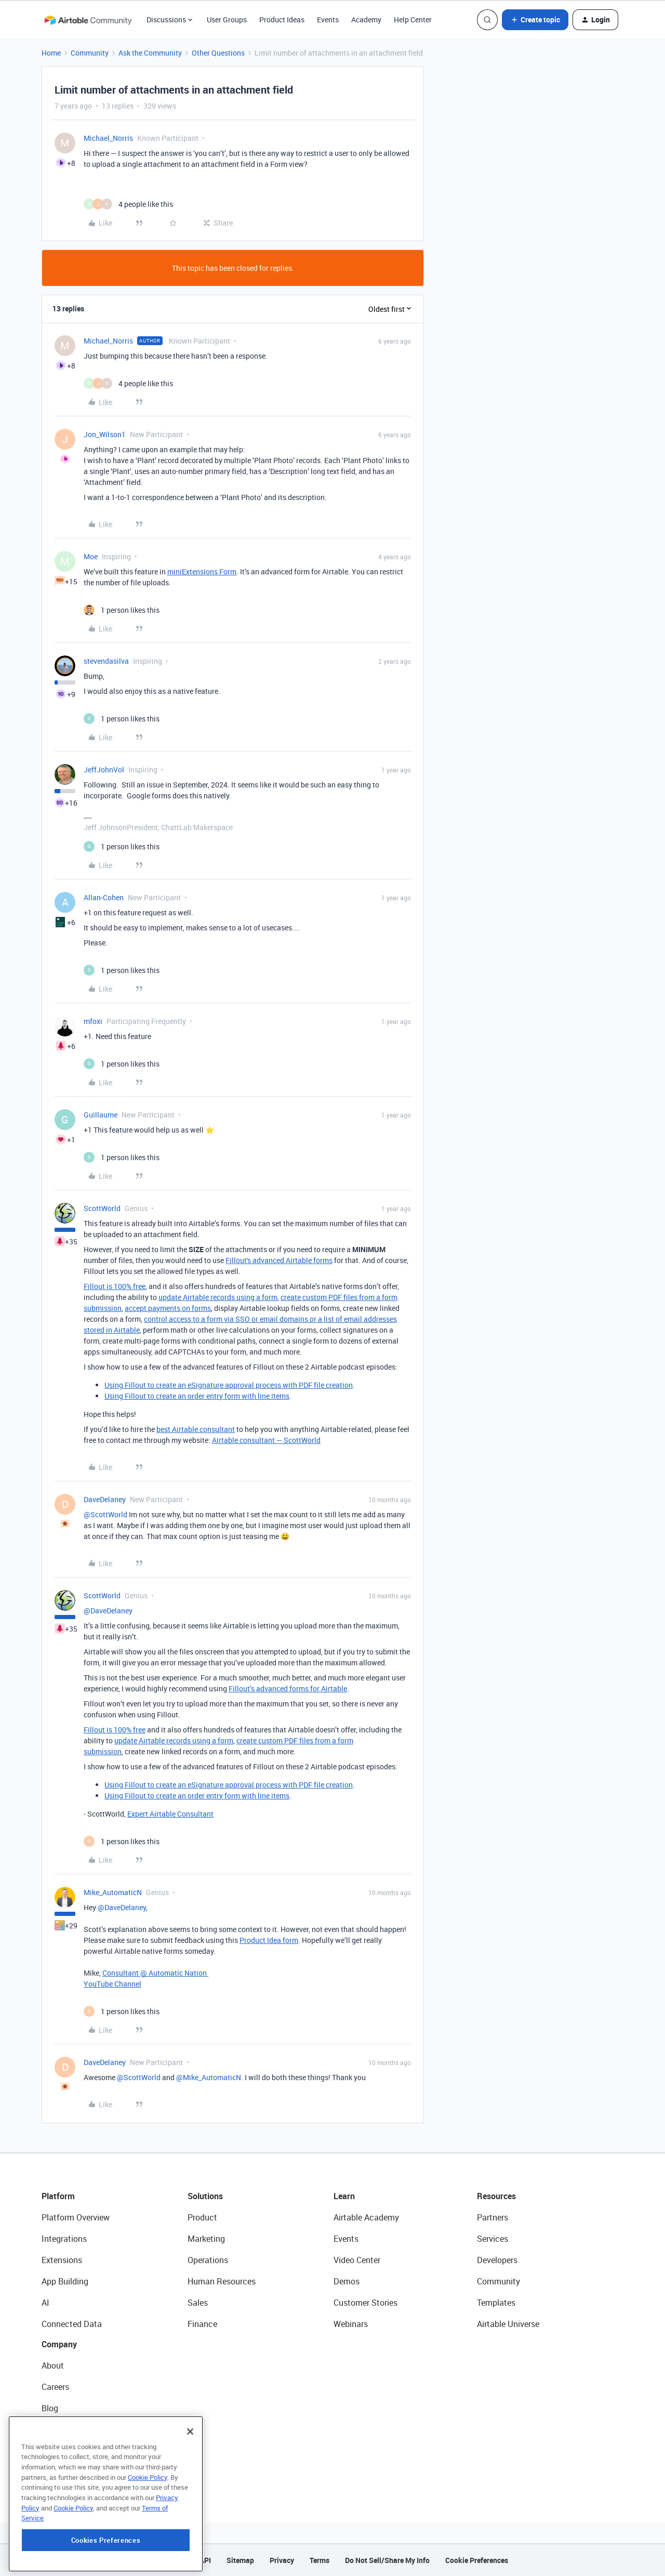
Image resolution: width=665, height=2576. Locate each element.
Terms (319, 2560)
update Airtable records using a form (217, 1297)
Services (492, 2238)
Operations (208, 2260)
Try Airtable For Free (78, 2472)
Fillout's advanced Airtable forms (278, 1260)
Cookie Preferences (476, 2560)
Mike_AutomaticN (113, 1892)
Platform (58, 2196)
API (205, 2560)
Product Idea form (269, 1940)
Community (90, 53)
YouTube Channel (112, 1984)
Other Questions (218, 53)
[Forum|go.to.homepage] (88, 19)
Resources (496, 2196)
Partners (492, 2217)
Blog (50, 2408)
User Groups (227, 19)
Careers (55, 2387)
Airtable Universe (508, 2324)
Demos (347, 2281)
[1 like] (121, 609)
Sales (198, 2302)
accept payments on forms (168, 1308)
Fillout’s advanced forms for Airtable (288, 1688)
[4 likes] (128, 204)
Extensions (62, 2260)
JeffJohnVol (104, 769)
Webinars (351, 2324)
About (53, 2365)
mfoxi (93, 1021)
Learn (344, 2196)
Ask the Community (150, 53)
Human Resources (222, 2281)
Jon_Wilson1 (105, 434)
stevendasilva (106, 661)
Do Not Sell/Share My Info (387, 2560)
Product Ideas (281, 19)
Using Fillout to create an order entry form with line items (196, 1396)
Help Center (413, 19)
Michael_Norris (108, 138)
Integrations (64, 2238)
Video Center (357, 2260)
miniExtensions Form (201, 571)
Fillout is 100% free (114, 1286)
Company (59, 2344)
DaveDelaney (105, 1499)
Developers (497, 2260)
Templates (496, 2302)
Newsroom (61, 2450)
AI (45, 2302)
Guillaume (100, 1115)
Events (328, 19)
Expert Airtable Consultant (170, 1814)
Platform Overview (76, 2217)
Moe (91, 556)
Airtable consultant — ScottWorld (266, 1440)
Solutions (205, 2196)
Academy (366, 19)
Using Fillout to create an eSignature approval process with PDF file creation (228, 1385)
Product (202, 2217)
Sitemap (240, 2560)
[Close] (190, 2488)
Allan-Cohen (104, 897)
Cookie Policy (147, 2534)
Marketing (206, 2238)
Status (54, 2429)
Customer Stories (365, 2302)
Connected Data (72, 2324)
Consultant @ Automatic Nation (155, 1973)
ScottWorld (102, 1208)
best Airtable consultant (195, 1429)
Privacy (282, 2560)
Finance (202, 2324)
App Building (65, 2281)
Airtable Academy (366, 2217)
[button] (535, 19)
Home (51, 53)
